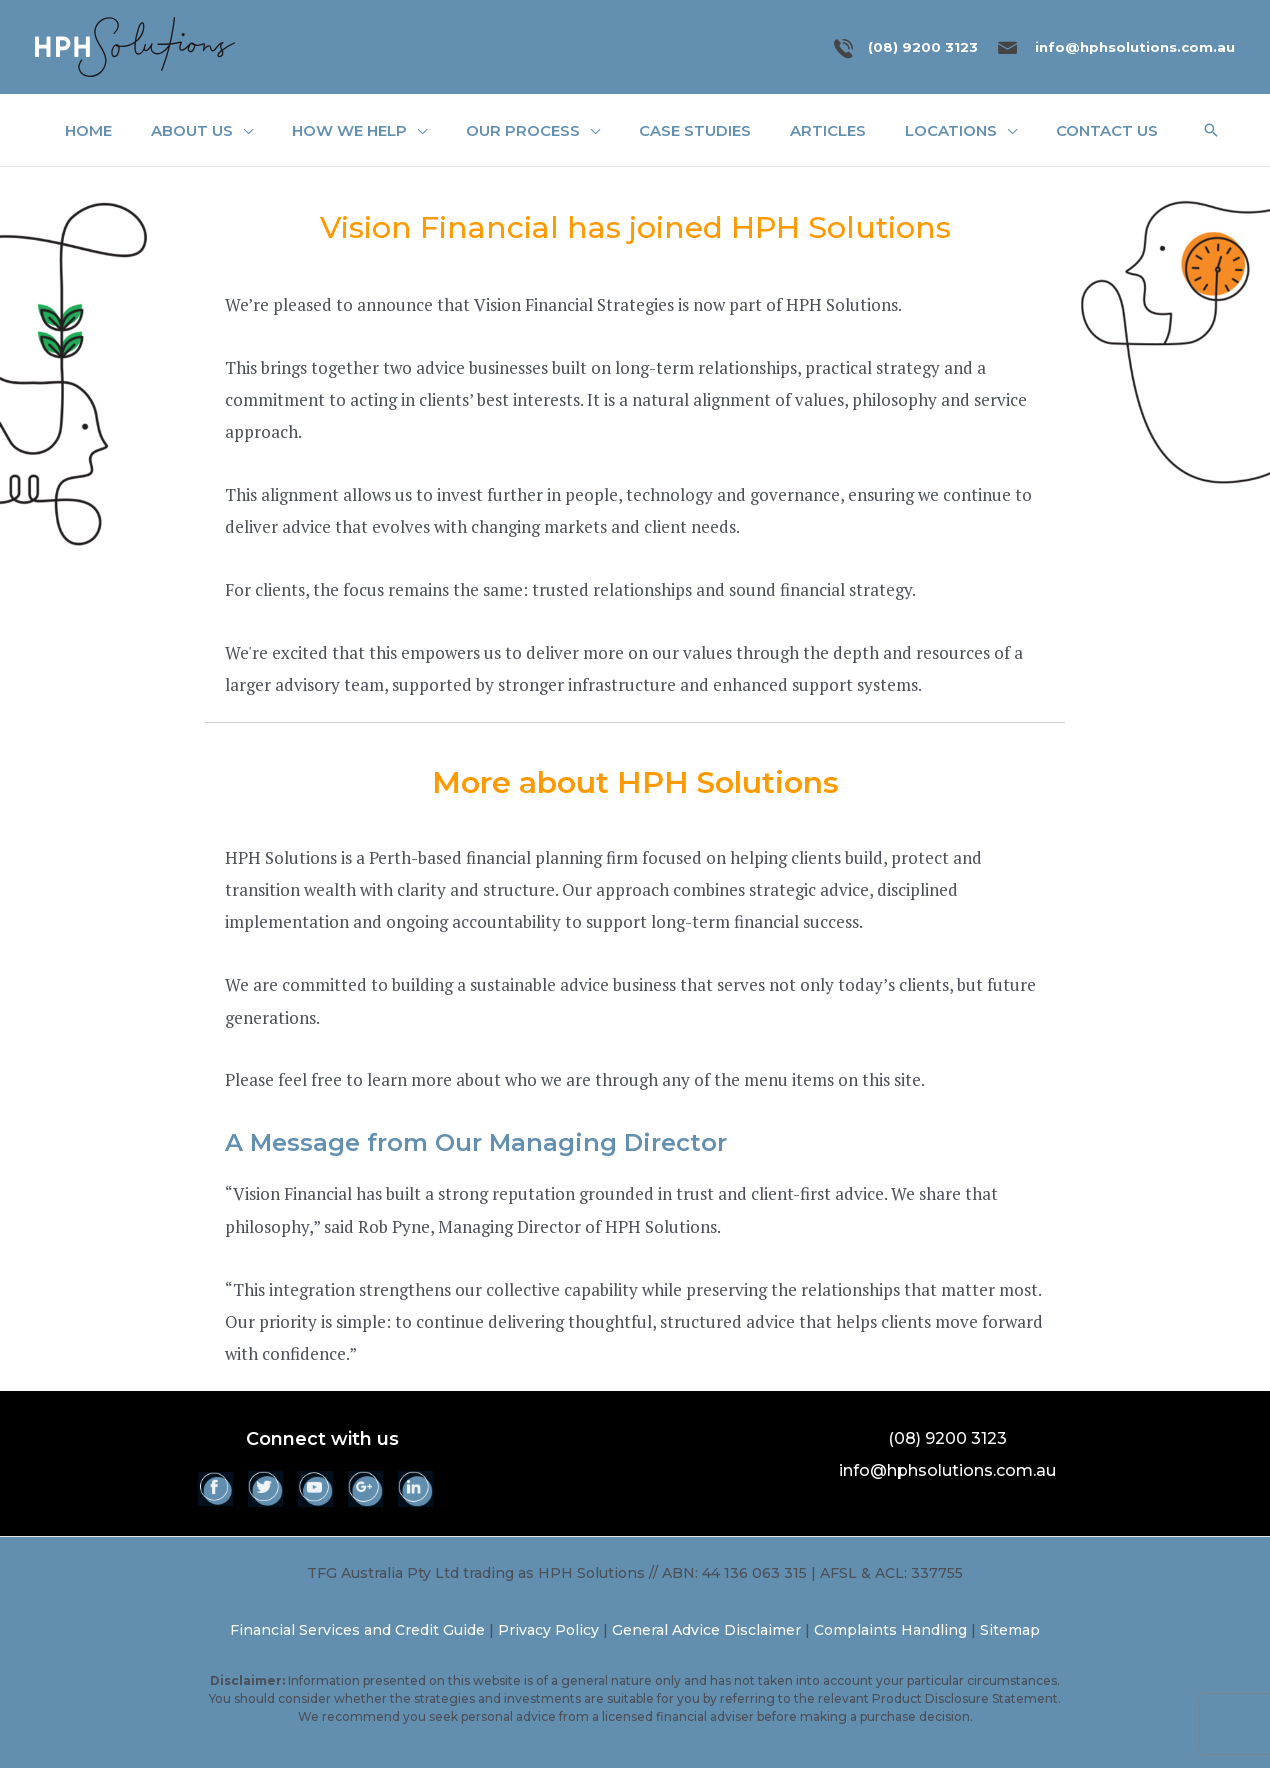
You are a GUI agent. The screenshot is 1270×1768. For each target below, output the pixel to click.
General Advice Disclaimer (706, 1630)
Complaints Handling (890, 1630)
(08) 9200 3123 (923, 47)
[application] (243, 131)
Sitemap (1010, 1630)
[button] (1211, 130)
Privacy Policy (548, 1630)
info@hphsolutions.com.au (1135, 47)
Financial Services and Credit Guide (357, 1630)
